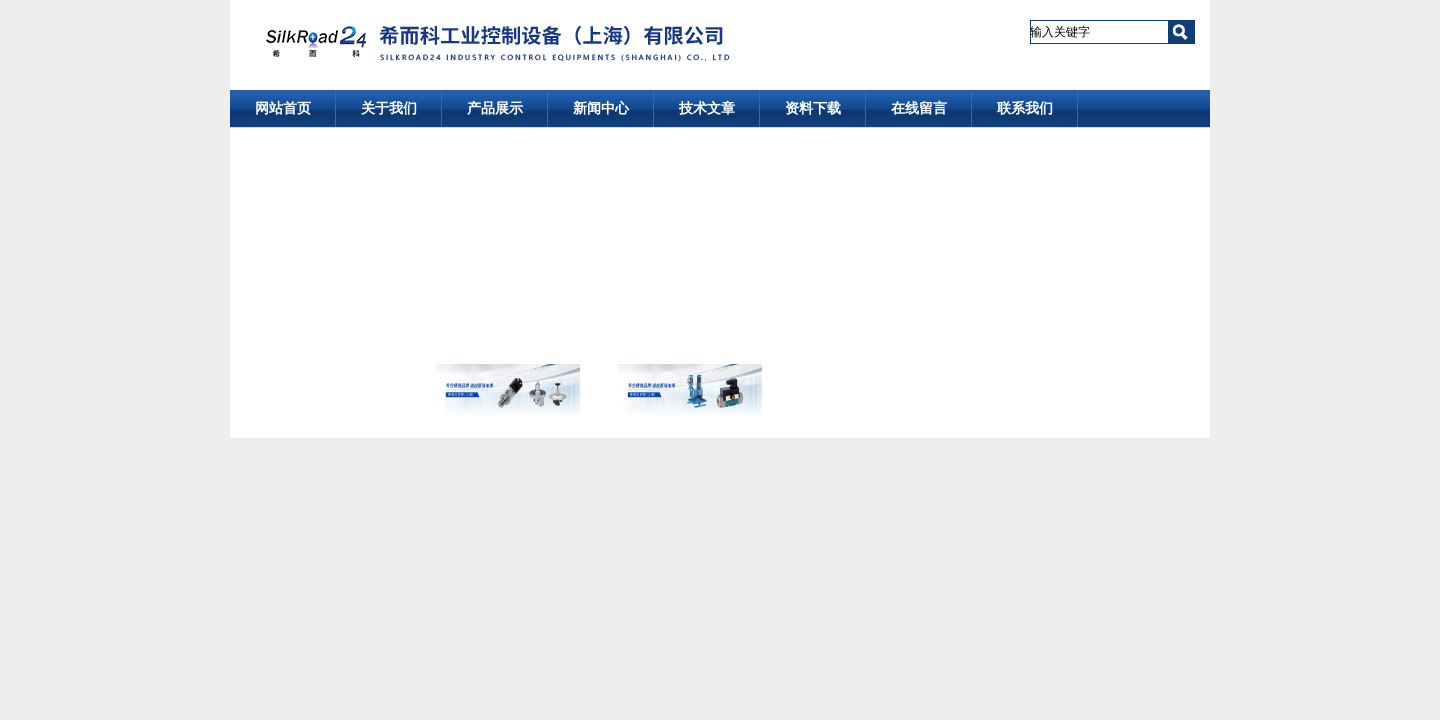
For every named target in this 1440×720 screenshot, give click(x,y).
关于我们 (389, 108)
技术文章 (707, 108)
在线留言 (919, 108)
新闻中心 (601, 108)
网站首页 (283, 108)
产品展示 (495, 108)
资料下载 (813, 108)
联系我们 (1025, 108)
